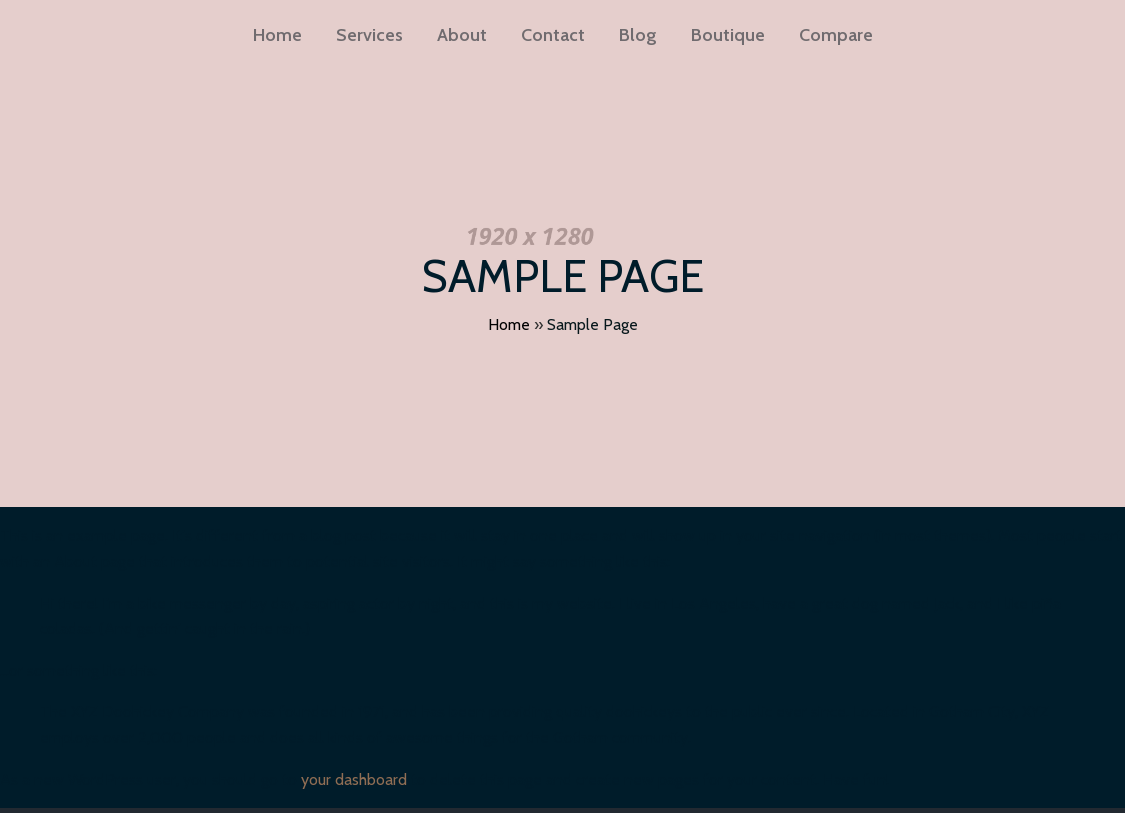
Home (509, 324)
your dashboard (354, 779)
